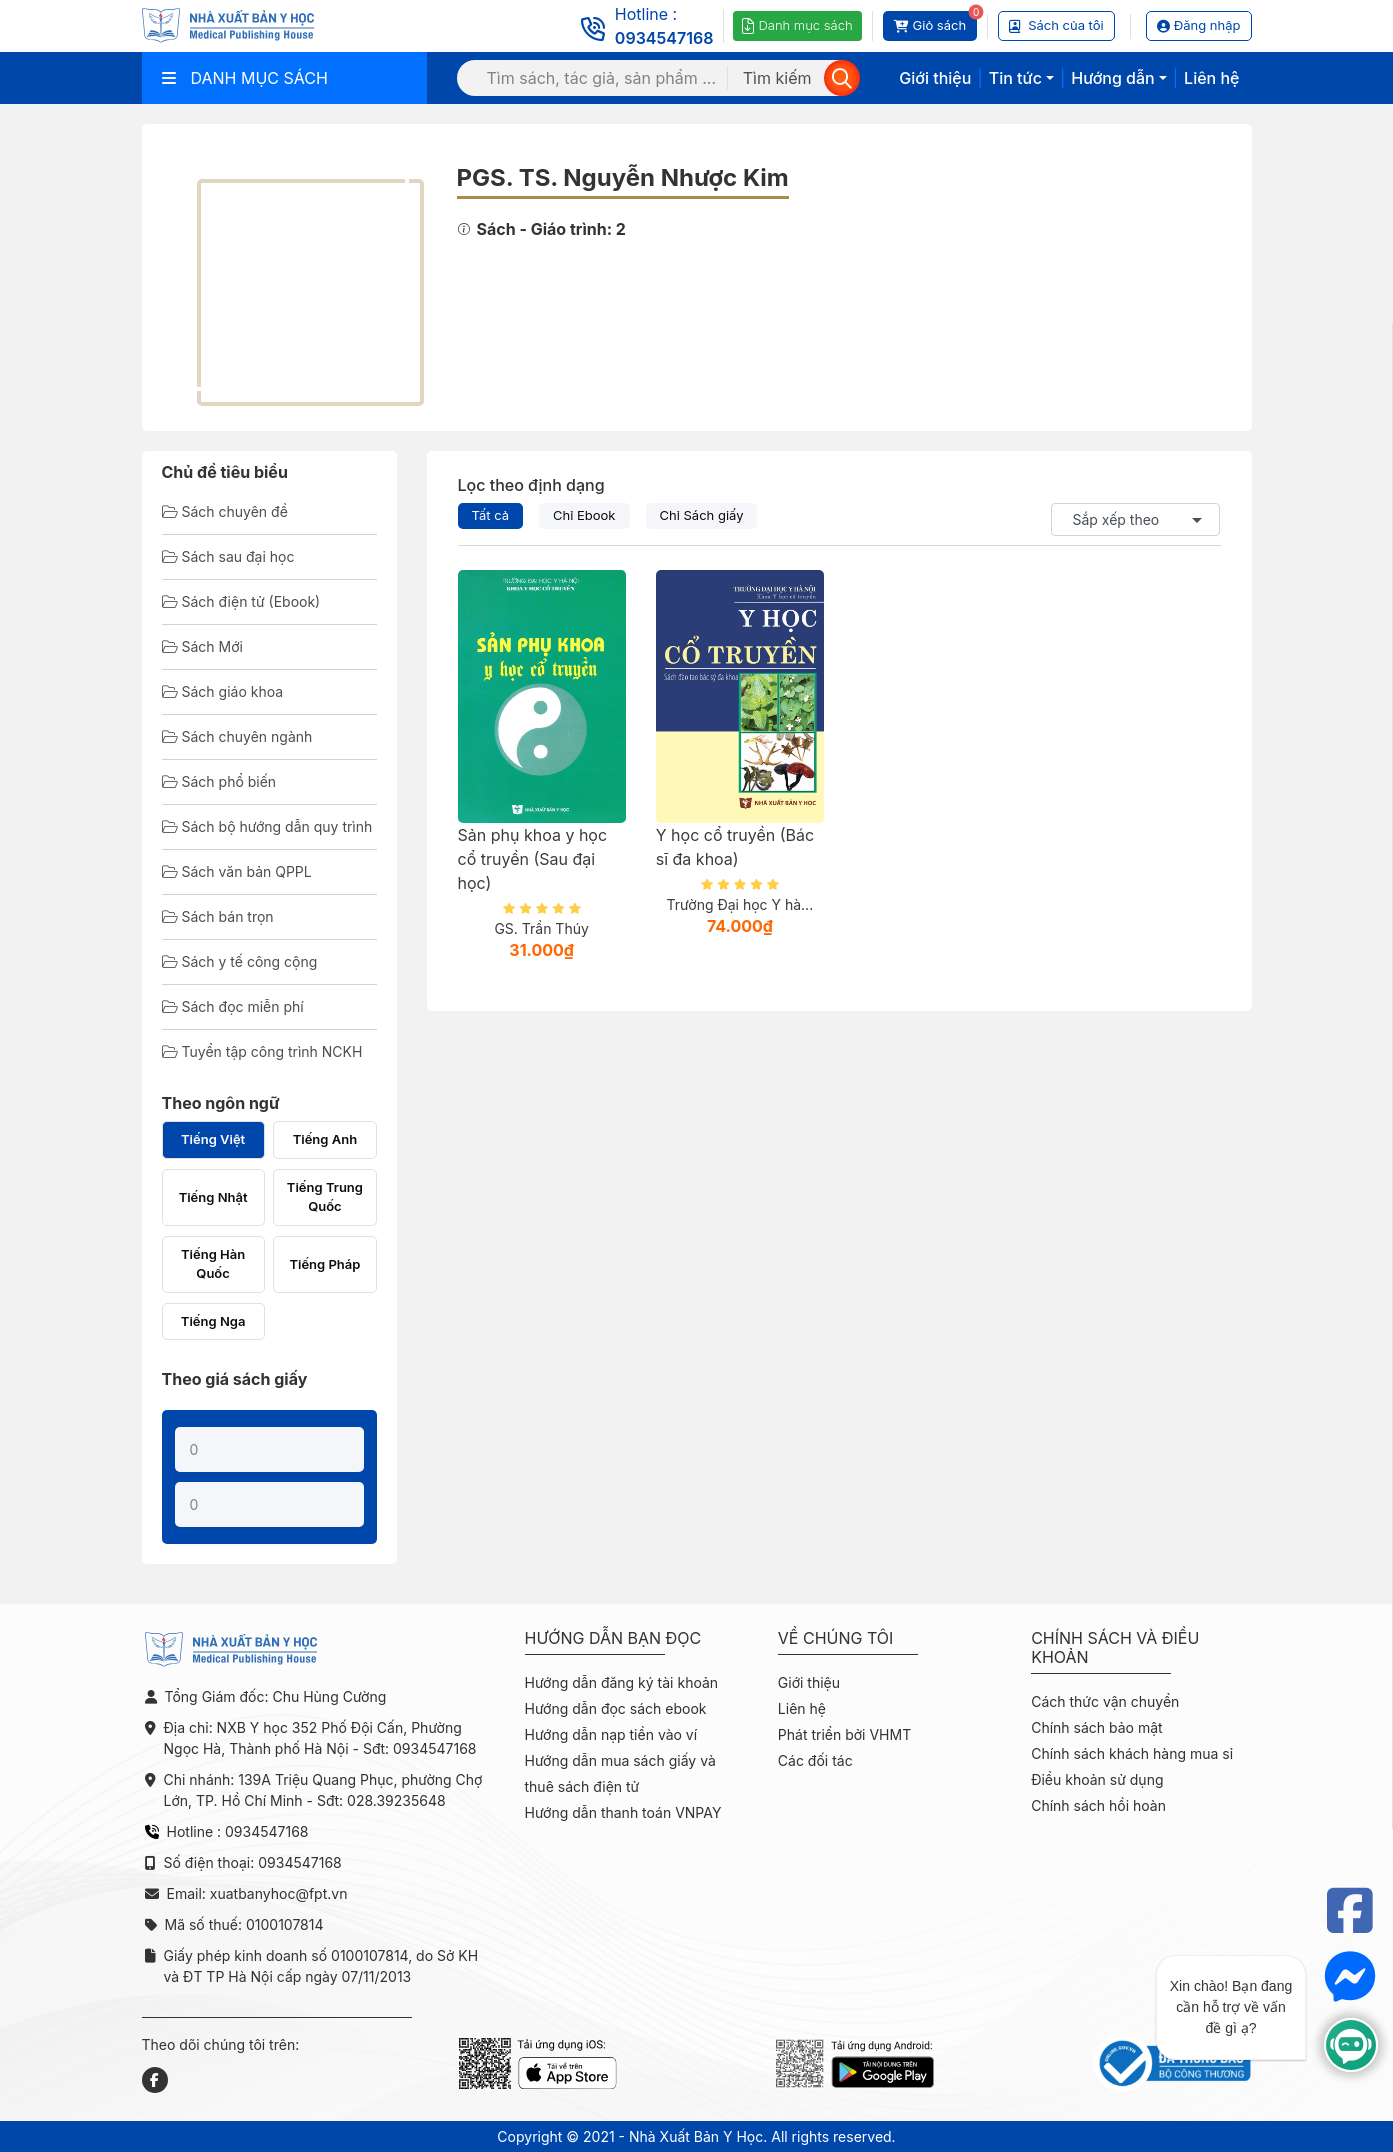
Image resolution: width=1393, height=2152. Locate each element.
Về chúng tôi (836, 1638)
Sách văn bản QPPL (237, 871)
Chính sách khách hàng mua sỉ (1132, 1753)
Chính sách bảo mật (1096, 1727)
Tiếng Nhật (213, 1197)
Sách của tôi (1056, 25)
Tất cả (491, 515)
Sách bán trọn (218, 916)
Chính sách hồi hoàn (1098, 1805)
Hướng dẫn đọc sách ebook (616, 1708)
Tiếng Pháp (324, 1264)
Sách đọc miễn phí (233, 1006)
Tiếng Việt (213, 1139)
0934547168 (664, 38)
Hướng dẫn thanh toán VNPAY (623, 1812)
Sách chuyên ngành (237, 736)
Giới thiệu (935, 78)
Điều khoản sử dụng (1097, 1779)
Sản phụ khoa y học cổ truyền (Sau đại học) (533, 859)
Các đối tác (815, 1760)
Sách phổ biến (219, 781)
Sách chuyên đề (225, 511)
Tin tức (1015, 78)
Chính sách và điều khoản (1115, 1648)
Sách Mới (202, 646)
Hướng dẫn (1112, 78)
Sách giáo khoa (223, 691)
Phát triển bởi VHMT (844, 1734)
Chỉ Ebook (584, 515)
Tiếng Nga (213, 1321)
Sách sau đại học (228, 556)
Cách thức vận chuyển (1105, 1701)
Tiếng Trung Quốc (325, 1197)
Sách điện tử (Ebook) (241, 601)
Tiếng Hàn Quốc (213, 1264)
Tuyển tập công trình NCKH (262, 1051)
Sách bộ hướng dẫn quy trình (267, 826)
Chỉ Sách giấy (702, 515)
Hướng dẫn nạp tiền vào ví (611, 1734)
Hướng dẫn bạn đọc (613, 1638)
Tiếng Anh (325, 1139)
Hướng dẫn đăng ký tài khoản (622, 1682)
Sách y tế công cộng (240, 961)
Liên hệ (1211, 78)
